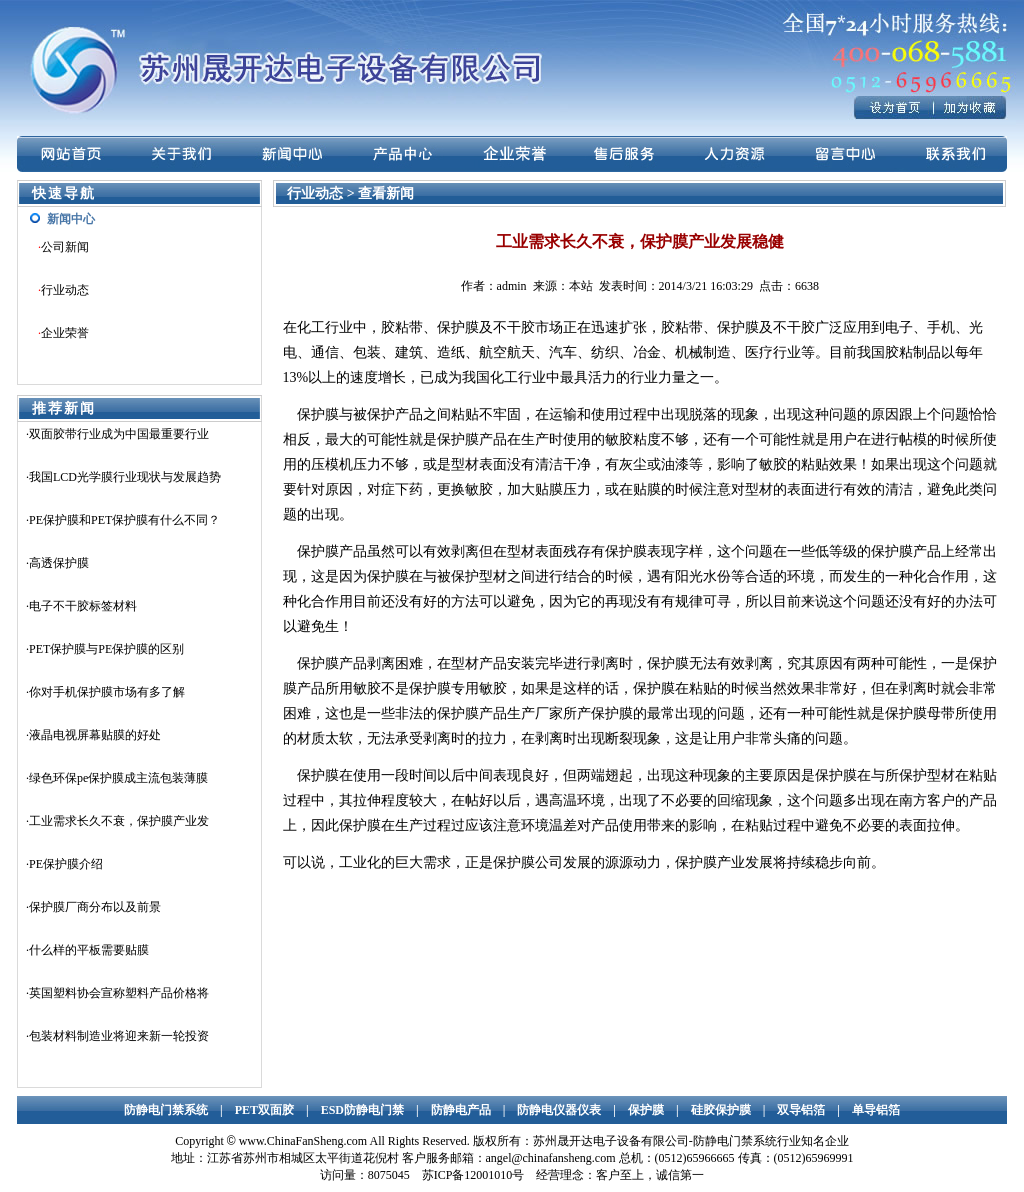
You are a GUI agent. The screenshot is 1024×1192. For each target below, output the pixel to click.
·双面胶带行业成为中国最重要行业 (117, 434)
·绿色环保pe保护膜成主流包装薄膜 (117, 778)
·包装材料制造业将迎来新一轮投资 (117, 1036)
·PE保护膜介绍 (64, 864)
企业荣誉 (65, 333)
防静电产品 (461, 1110)
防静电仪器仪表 (559, 1110)
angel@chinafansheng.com (551, 1158)
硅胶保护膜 (721, 1110)
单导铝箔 (876, 1110)
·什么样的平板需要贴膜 (87, 950)
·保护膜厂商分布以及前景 (93, 907)
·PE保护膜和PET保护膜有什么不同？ (123, 520)
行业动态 (65, 290)
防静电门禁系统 (166, 1110)
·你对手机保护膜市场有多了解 (105, 692)
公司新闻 (65, 247)
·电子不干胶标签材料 (81, 606)
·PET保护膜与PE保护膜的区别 (105, 649)
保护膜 (646, 1110)
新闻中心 (71, 219)
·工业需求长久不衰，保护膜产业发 (117, 821)
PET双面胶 (264, 1110)
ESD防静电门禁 (362, 1110)
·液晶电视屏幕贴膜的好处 (93, 735)
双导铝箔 (801, 1110)
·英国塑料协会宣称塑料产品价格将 (117, 993)
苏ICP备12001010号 (473, 1175)
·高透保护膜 (57, 563)
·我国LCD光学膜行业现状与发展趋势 (123, 477)
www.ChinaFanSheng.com (303, 1141)
